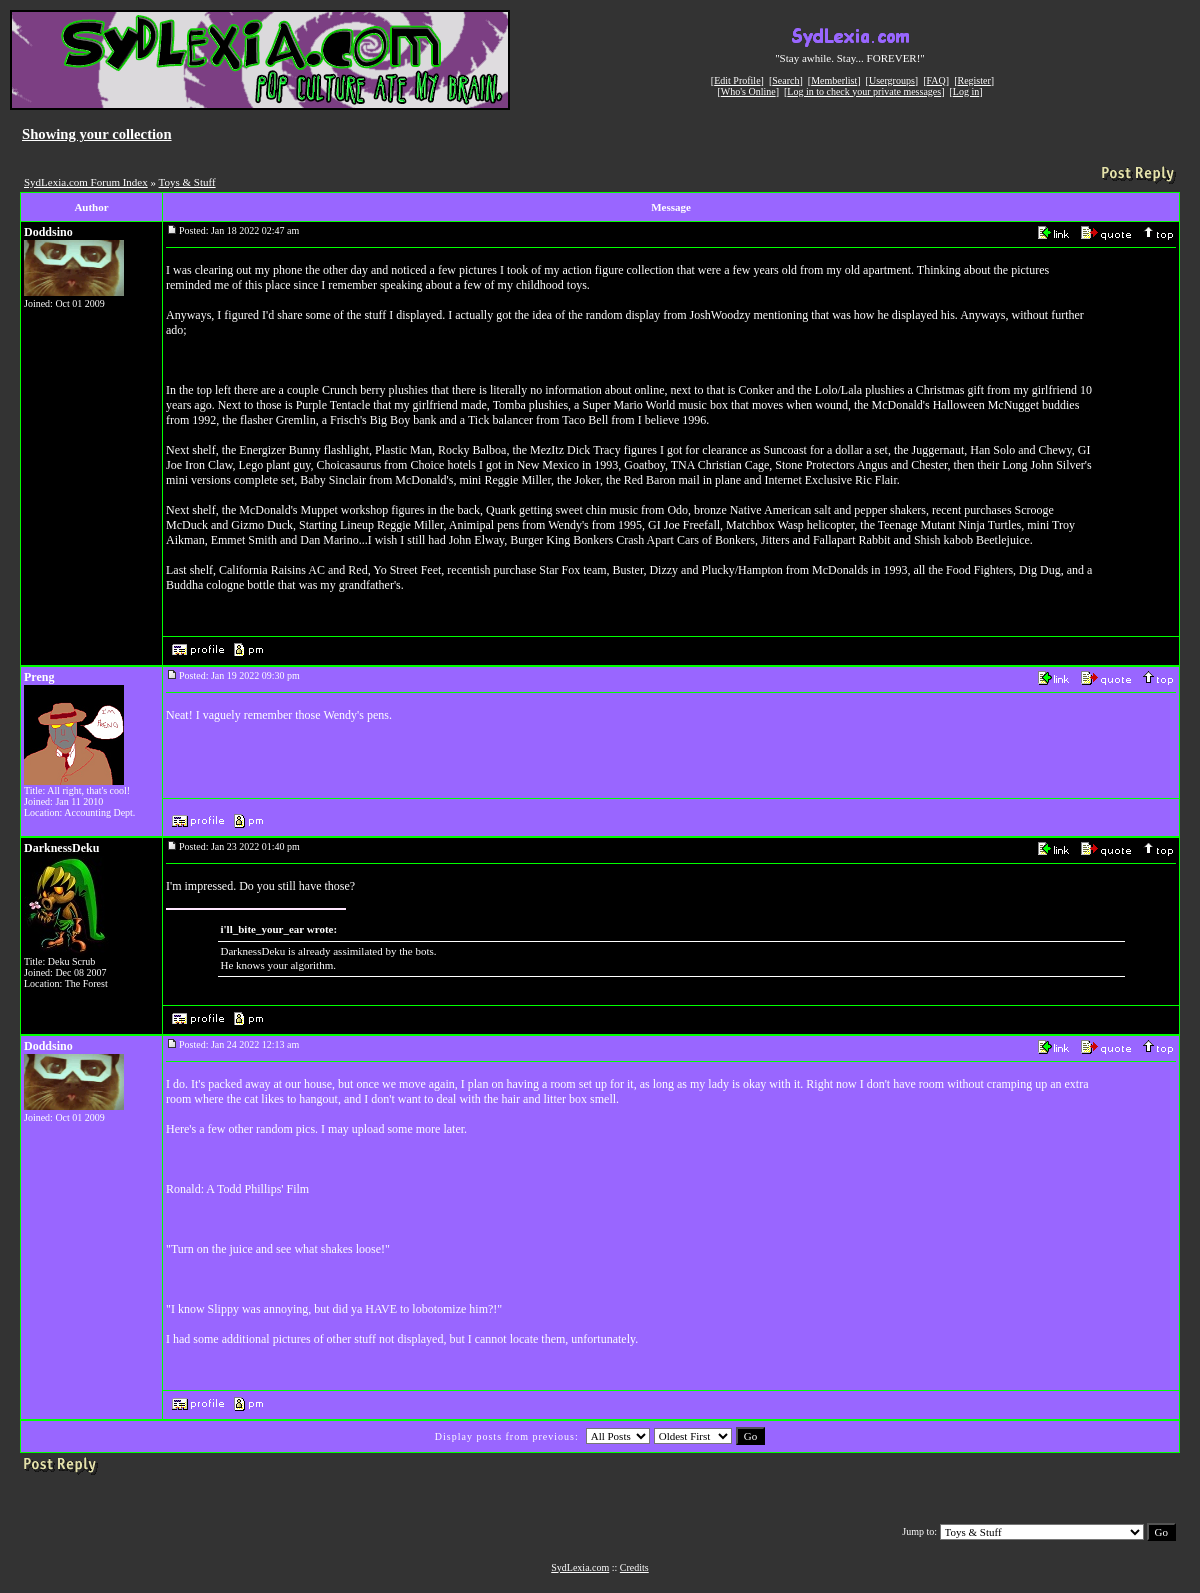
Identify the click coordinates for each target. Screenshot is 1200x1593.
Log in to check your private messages (864, 91)
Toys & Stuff (187, 182)
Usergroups (892, 80)
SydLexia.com (580, 1567)
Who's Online (748, 91)
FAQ (936, 80)
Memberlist (834, 80)
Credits (634, 1567)
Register (973, 80)
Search (785, 80)
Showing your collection (97, 134)
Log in (966, 91)
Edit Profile (737, 80)
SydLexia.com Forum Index (86, 182)
